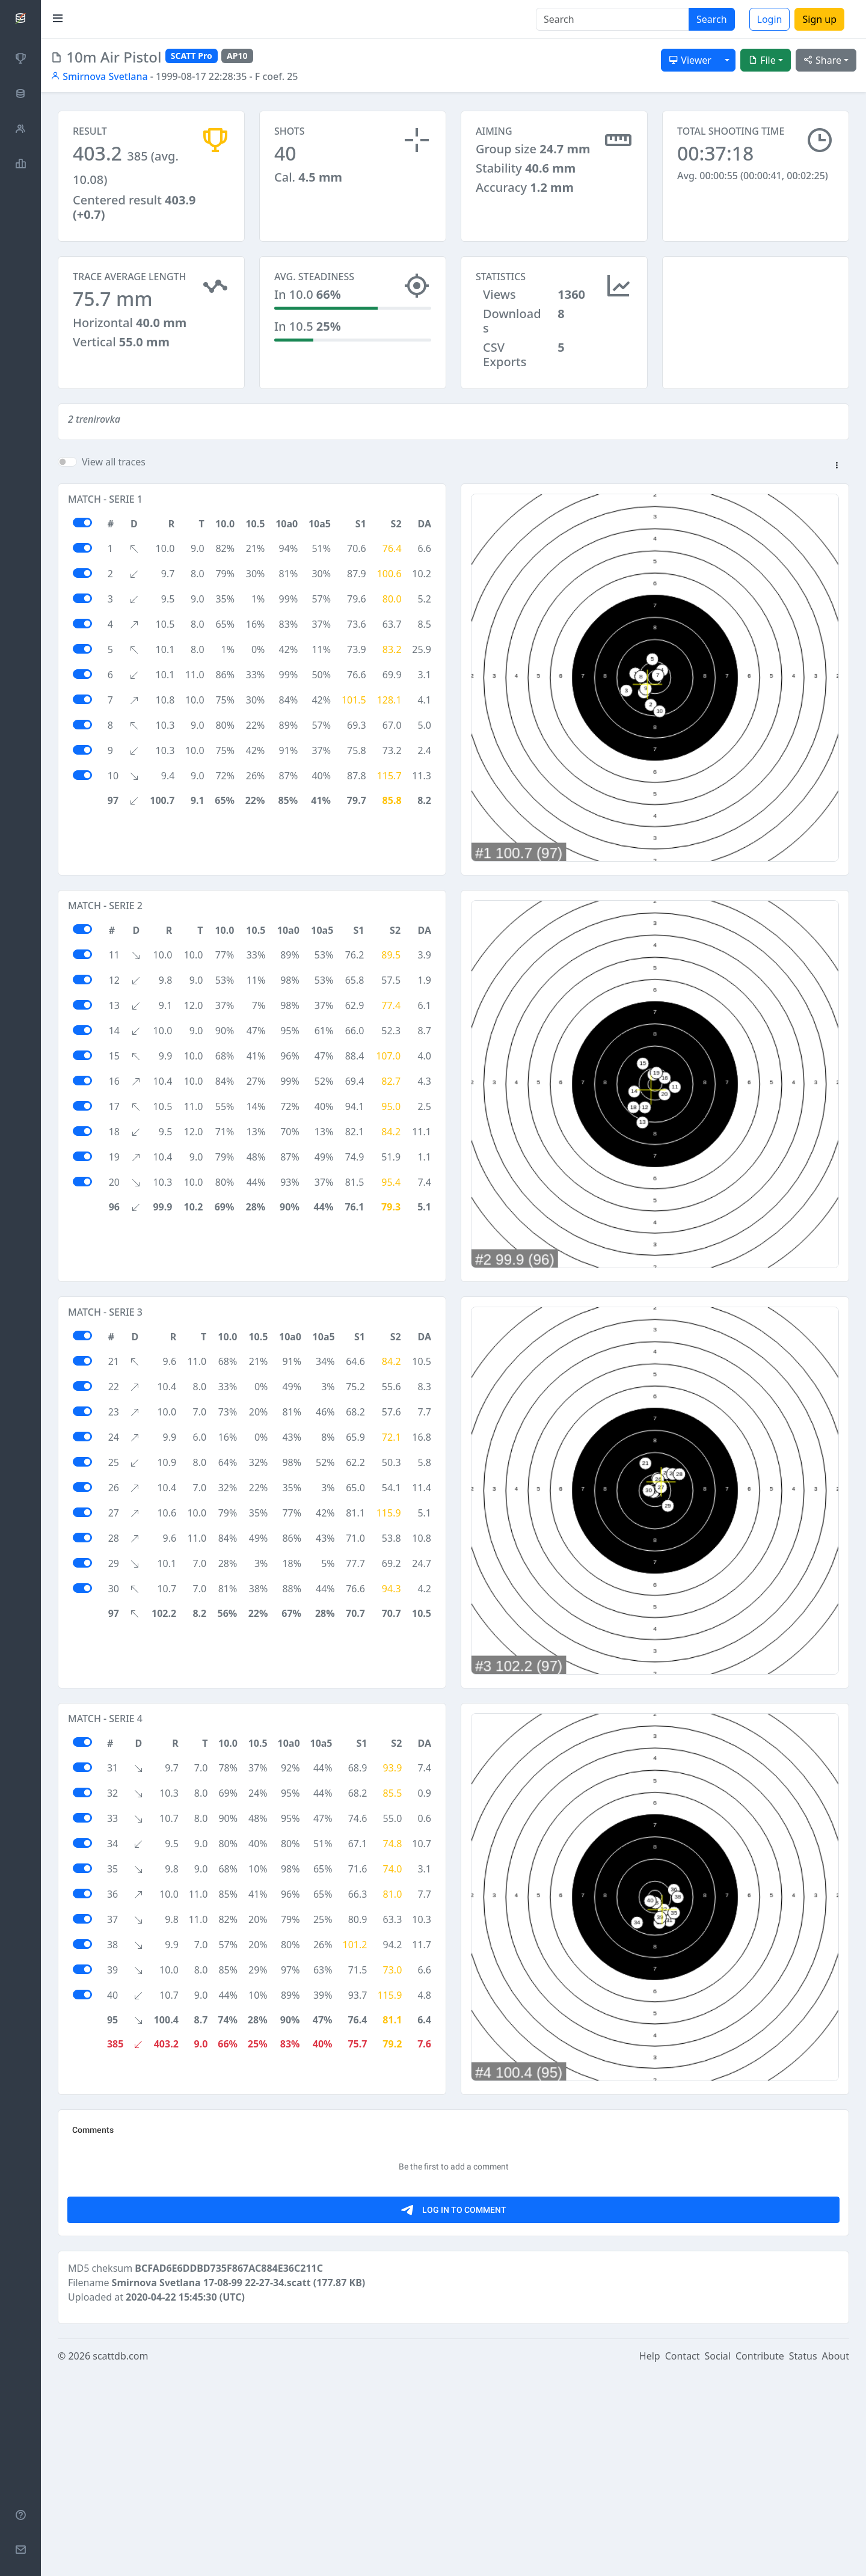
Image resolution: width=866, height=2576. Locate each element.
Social (718, 2559)
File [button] (762, 60)
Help (649, 2559)
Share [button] (822, 60)
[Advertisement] (755, 316)
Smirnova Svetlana (99, 76)
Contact (682, 2559)
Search (711, 19)
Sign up (819, 19)
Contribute (759, 2559)
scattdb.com (120, 2559)
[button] (836, 466)
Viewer (690, 60)
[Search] (612, 19)
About (835, 2559)
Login (769, 19)
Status (803, 2559)
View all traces (114, 461)
